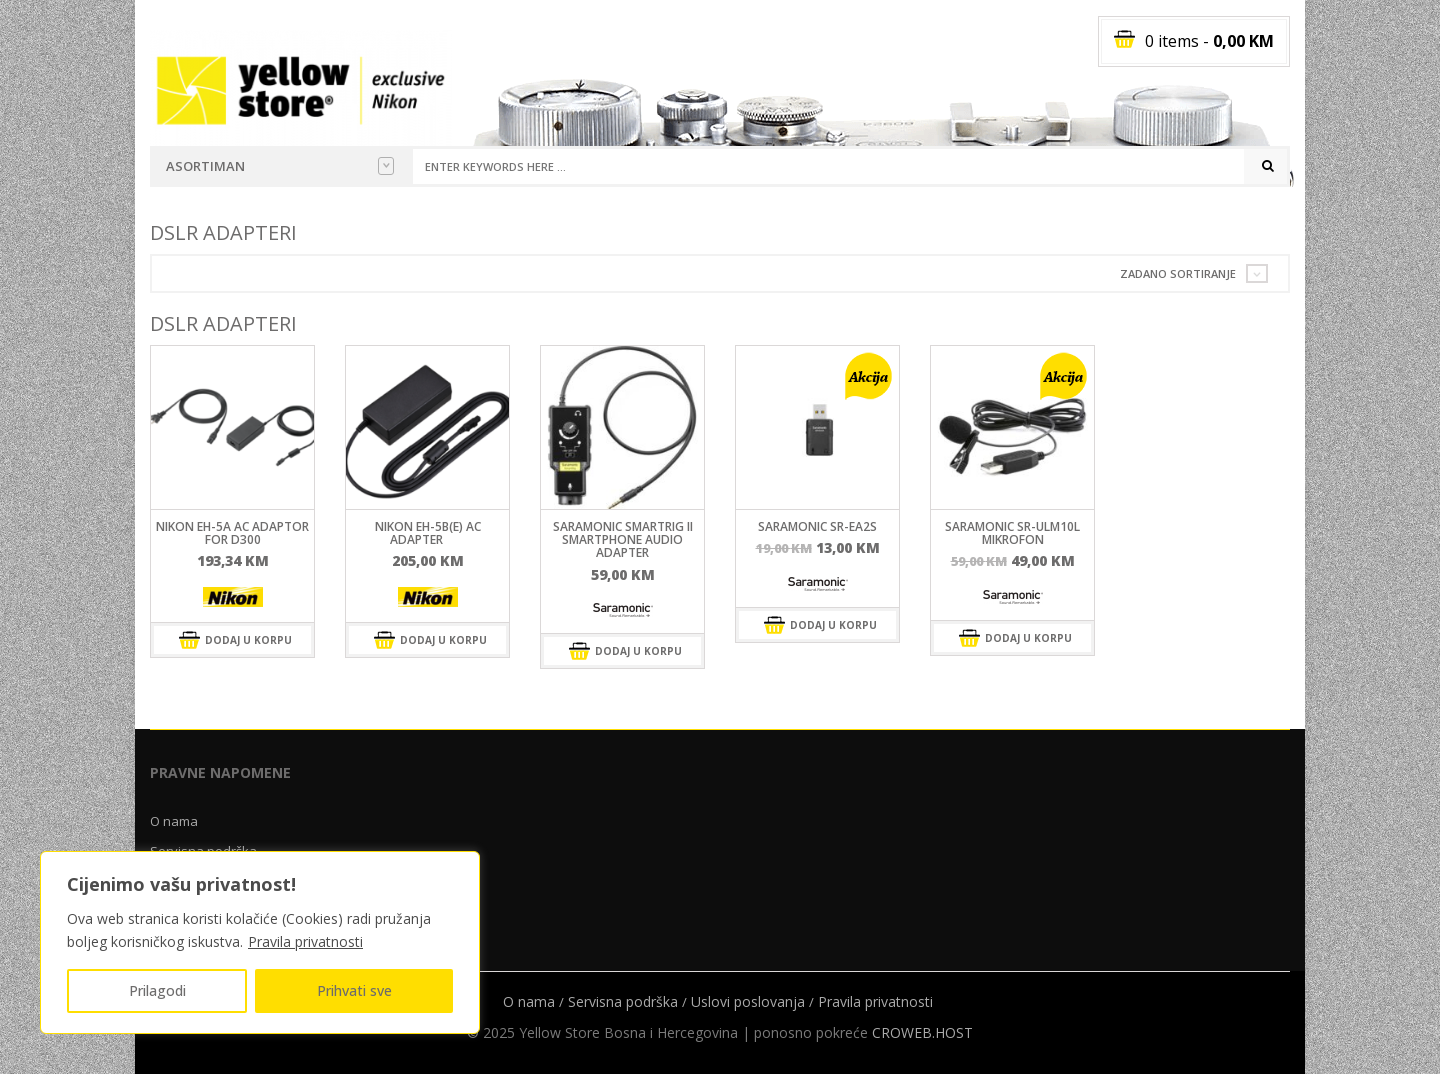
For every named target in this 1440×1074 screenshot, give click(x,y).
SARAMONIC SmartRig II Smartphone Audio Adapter (623, 539)
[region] (260, 942)
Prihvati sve (354, 990)
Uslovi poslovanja (748, 1001)
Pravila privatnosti (305, 941)
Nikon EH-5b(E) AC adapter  (428, 533)
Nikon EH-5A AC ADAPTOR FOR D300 (232, 533)
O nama (174, 821)
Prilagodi (157, 990)
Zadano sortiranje (1178, 273)
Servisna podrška (623, 1001)
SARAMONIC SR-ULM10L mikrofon (1012, 533)
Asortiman (280, 166)
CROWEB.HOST (922, 1032)
